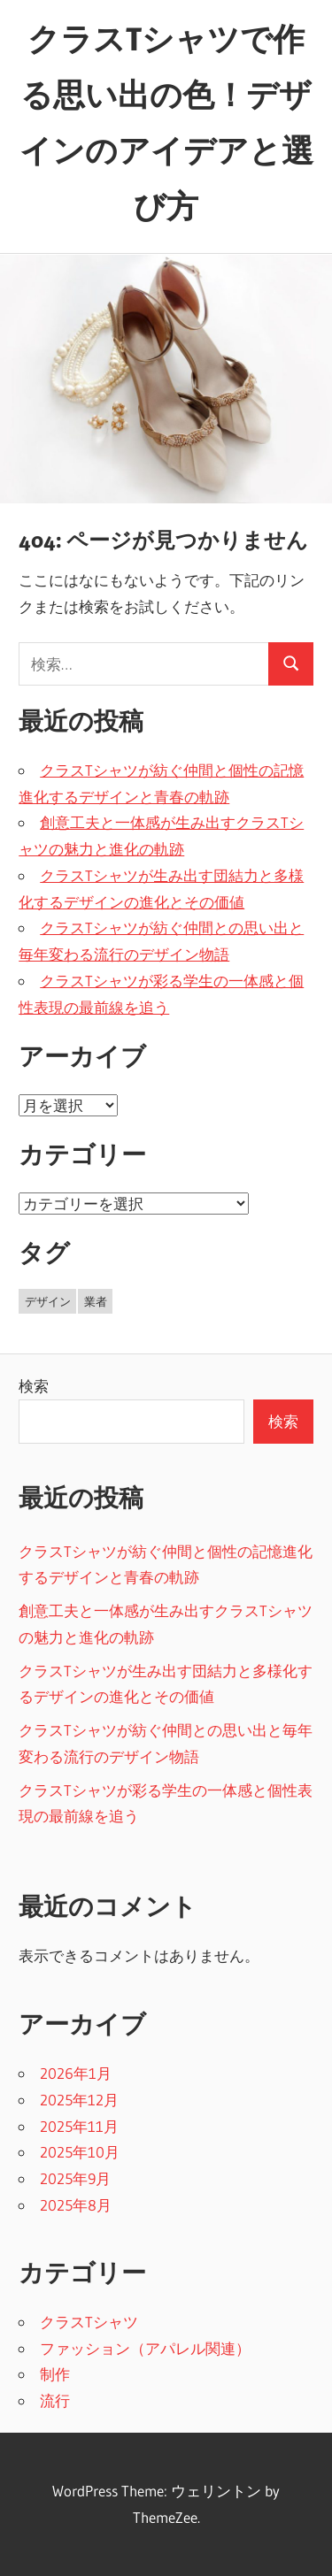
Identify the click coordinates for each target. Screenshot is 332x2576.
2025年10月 (80, 2152)
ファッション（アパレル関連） (145, 2348)
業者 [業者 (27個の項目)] (95, 1301)
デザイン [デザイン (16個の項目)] (48, 1301)
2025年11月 (79, 2126)
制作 (55, 2374)
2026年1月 (76, 2073)
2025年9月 (75, 2178)
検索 (34, 1385)
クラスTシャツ (89, 2321)
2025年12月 (79, 2099)
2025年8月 (76, 2205)
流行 (55, 2400)
